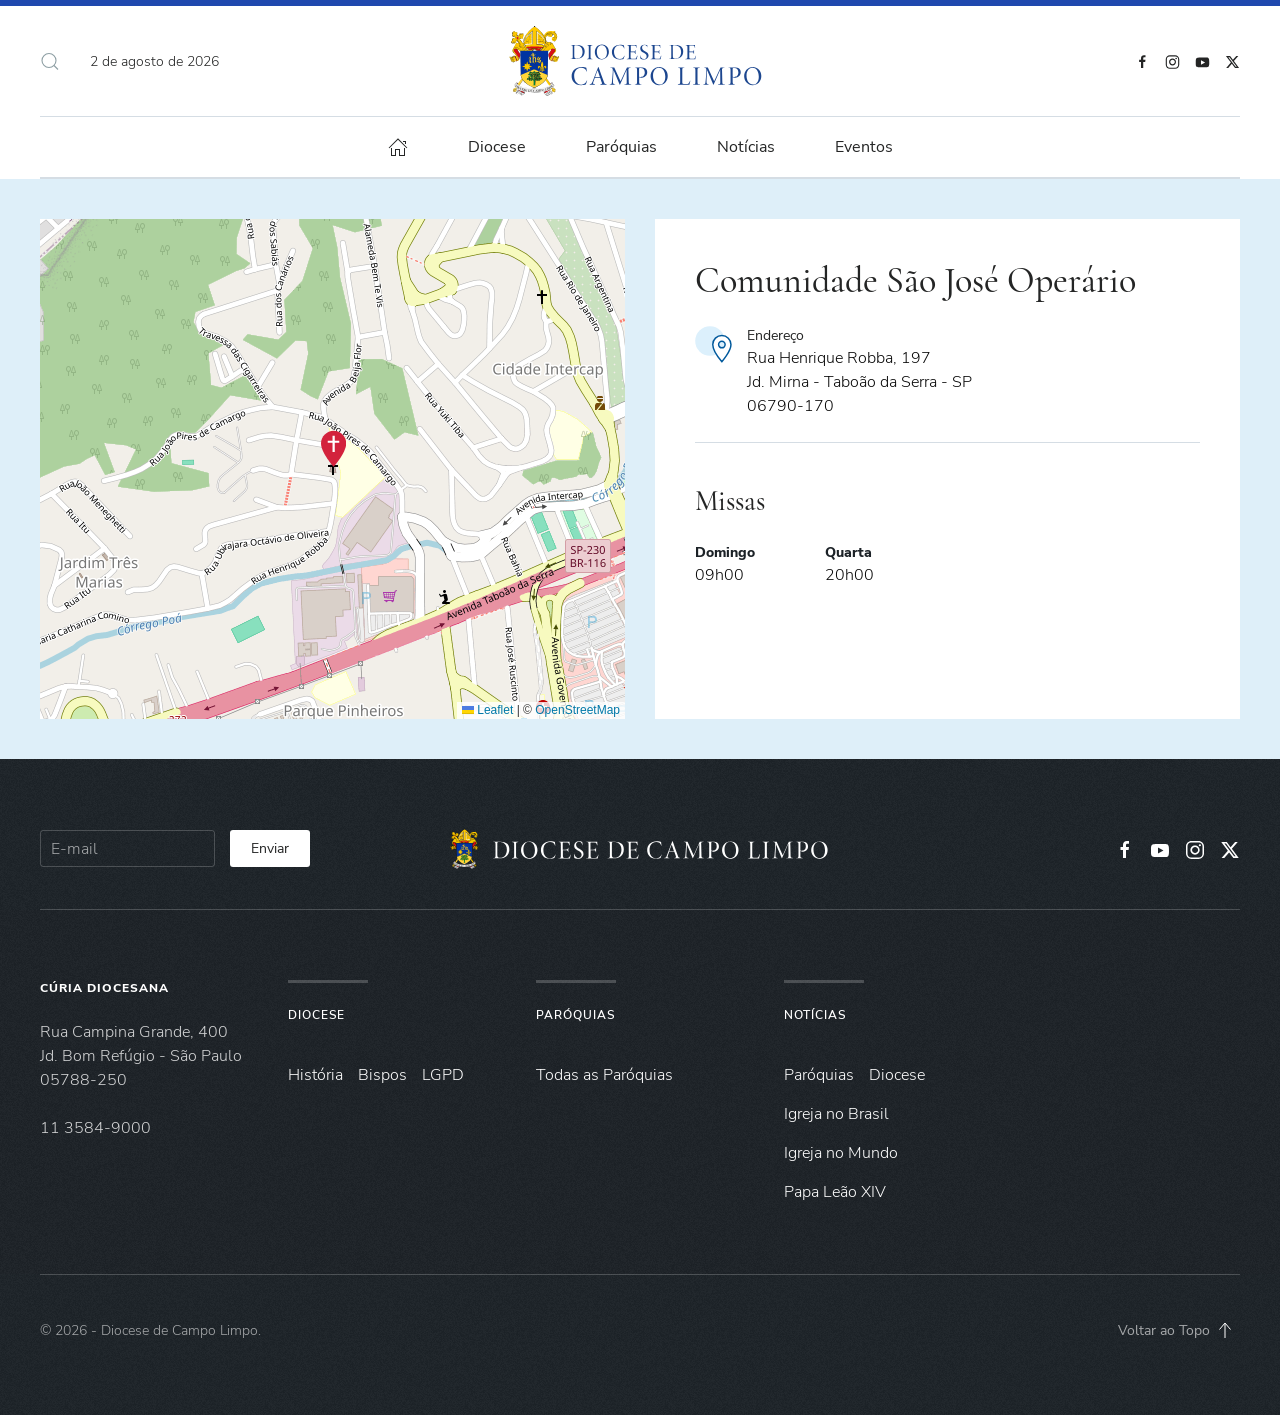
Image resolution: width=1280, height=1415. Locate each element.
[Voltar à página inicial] (640, 61)
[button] (50, 61)
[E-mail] (127, 848)
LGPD (443, 1075)
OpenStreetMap (577, 710)
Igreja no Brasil (836, 1114)
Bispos (382, 1075)
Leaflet (487, 710)
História (315, 1075)
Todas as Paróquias (604, 1075)
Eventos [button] (864, 147)
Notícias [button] (746, 147)
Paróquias (621, 147)
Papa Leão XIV (835, 1192)
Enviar (270, 848)
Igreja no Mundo (841, 1153)
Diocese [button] (497, 147)
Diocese (316, 1015)
